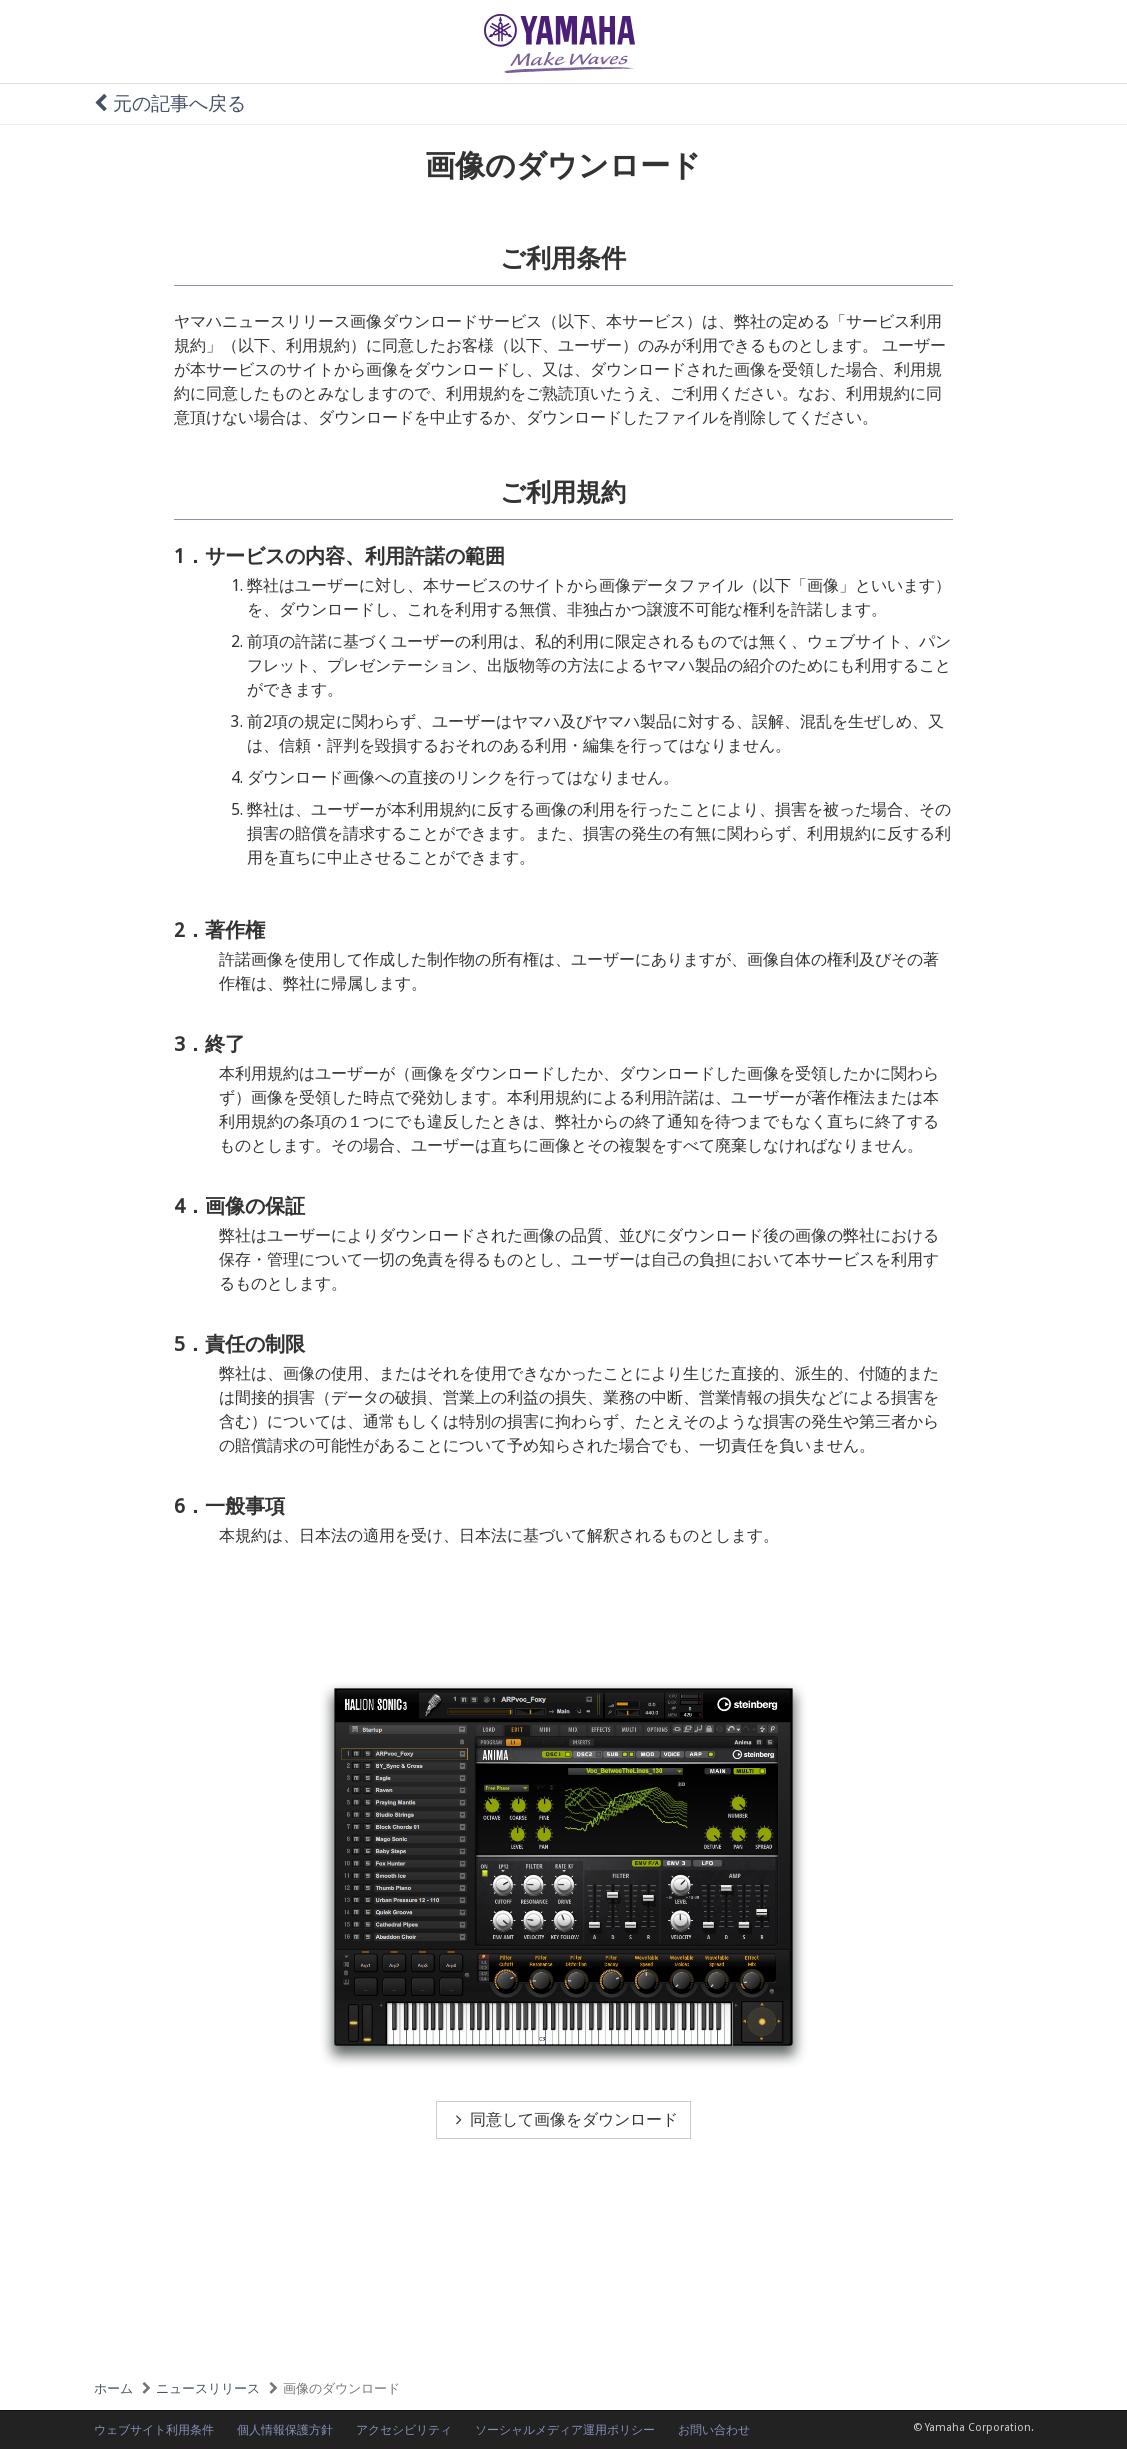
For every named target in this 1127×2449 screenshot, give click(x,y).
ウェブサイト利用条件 (154, 2430)
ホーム (113, 2388)
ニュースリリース (208, 2388)
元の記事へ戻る (170, 103)
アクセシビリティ (404, 2430)
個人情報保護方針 (285, 2430)
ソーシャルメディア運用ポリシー (565, 2430)
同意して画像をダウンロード (563, 2119)
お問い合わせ (714, 2430)
